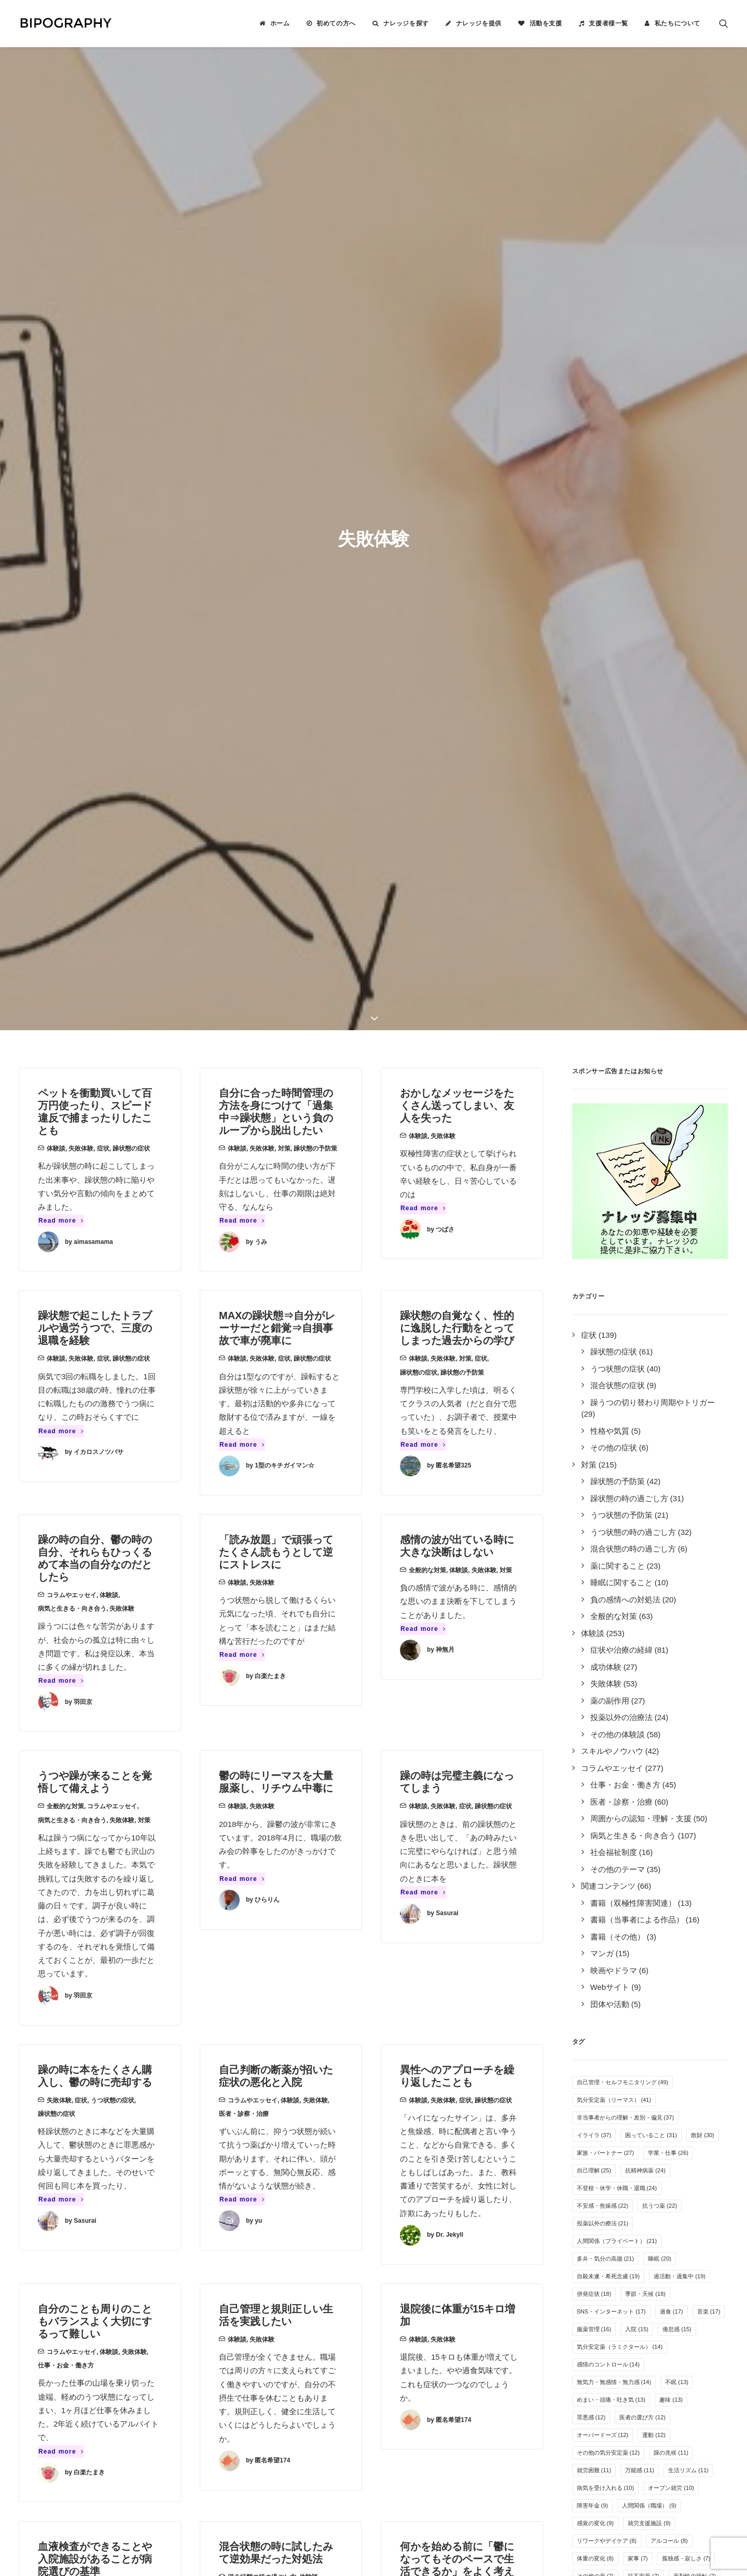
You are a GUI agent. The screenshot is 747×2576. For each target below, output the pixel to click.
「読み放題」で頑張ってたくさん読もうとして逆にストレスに (276, 696)
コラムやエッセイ (71, 739)
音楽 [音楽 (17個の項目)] (709, 1456)
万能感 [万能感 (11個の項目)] (639, 1615)
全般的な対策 (427, 714)
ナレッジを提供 (479, 23)
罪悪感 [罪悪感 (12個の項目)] (591, 1562)
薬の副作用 (265, 1946)
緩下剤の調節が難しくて (276, 1928)
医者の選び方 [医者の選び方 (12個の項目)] (642, 1562)
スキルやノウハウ (71, 1958)
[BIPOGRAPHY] (65, 23)
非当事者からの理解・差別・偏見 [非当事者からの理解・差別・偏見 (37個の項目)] (625, 1262)
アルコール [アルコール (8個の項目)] (669, 1685)
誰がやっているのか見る (425, 2309)
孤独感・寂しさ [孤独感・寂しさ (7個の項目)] (686, 1703)
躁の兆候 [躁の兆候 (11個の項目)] (671, 1597)
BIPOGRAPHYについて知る (432, 2254)
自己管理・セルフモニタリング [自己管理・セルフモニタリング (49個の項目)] (623, 1227)
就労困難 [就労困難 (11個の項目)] (594, 1615)
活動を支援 (546, 23)
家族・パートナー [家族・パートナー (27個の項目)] (605, 1297)
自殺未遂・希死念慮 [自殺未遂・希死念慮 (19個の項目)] (608, 1421)
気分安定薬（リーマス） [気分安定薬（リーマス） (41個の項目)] (614, 1244)
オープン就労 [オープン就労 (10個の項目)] (671, 1632)
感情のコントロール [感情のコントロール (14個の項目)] (608, 1509)
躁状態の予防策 (315, 293)
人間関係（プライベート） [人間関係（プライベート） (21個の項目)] (617, 1385)
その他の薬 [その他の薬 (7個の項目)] (595, 1721)
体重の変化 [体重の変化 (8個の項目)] (595, 1703)
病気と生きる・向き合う (72, 753)
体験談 (56, 293)
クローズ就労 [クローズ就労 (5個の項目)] (666, 1773)
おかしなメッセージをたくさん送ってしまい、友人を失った (457, 250)
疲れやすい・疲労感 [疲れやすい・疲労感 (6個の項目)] (658, 1738)
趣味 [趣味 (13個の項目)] (671, 1544)
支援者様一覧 (608, 23)
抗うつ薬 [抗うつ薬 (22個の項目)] (659, 1350)
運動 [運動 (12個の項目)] (654, 1579)
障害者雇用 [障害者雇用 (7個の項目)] (595, 1738)
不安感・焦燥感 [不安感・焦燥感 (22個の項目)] (603, 1350)
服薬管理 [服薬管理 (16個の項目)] (594, 1474)
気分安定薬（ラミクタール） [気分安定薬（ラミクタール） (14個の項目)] (620, 1491)
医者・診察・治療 (244, 1258)
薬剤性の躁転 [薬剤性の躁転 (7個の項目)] (694, 1721)
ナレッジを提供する (418, 2241)
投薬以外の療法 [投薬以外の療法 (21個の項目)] (603, 1368)
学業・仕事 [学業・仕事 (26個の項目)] (668, 1297)
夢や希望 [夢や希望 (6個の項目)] (638, 1756)
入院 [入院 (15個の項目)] (636, 1474)
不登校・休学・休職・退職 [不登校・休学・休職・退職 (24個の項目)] (617, 1332)
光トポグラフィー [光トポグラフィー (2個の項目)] (604, 1844)
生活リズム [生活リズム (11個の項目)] (688, 1615)
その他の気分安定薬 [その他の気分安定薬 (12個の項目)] (608, 1597)
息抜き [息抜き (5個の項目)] (590, 1809)
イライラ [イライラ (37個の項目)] (594, 1280)
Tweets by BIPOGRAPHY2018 (587, 2223)
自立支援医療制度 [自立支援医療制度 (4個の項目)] (643, 1809)
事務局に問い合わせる (422, 2322)
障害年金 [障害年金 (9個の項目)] (592, 1650)
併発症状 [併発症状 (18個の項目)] (594, 1438)
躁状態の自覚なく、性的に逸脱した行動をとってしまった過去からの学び (457, 472)
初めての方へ (336, 23)
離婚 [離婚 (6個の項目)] (621, 1773)
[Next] (530, 2129)
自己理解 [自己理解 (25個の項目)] (594, 1315)
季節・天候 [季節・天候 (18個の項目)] (645, 1438)
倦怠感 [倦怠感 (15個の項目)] (676, 1474)
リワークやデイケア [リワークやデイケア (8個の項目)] (607, 1685)
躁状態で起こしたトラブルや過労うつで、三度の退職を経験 (95, 472)
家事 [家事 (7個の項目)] (638, 1703)
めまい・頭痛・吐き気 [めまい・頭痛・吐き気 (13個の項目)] (611, 1544)
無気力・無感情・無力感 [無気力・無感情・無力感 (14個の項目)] (614, 1527)
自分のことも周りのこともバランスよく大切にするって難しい (95, 1466)
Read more (61, 365)
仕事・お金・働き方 (66, 1510)
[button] (723, 23)
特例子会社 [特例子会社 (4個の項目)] (595, 1826)
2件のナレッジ (172, 2241)
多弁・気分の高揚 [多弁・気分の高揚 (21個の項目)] (605, 1403)
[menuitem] (274, 23)
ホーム (280, 23)
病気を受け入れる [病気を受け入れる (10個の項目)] (605, 1632)
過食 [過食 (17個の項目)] (671, 1456)
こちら (329, 2459)
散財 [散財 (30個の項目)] (702, 1280)
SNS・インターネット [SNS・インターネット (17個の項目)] (611, 1456)
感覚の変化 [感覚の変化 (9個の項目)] (595, 1668)
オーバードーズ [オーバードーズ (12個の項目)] (603, 1579)
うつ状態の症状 (112, 1245)
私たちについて (677, 23)
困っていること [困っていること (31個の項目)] (651, 1280)
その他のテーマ (483, 1958)
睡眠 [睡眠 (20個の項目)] (659, 1403)
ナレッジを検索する (418, 2227)
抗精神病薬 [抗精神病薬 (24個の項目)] (645, 1315)
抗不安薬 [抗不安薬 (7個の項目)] (643, 1721)
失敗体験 (80, 293)
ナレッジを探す (406, 23)
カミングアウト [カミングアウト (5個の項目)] (675, 1791)
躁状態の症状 (131, 293)
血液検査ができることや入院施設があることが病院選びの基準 (95, 1703)
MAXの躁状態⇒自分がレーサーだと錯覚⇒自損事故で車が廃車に (277, 472)
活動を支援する (410, 2268)
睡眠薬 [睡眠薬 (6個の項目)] (681, 1756)
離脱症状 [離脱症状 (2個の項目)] (643, 1826)
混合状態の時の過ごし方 (262, 1721)
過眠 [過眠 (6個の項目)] (587, 1773)
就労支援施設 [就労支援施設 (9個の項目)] (649, 1668)
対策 (284, 293)
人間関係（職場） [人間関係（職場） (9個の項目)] (649, 1650)
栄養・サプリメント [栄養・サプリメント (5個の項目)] (607, 1791)
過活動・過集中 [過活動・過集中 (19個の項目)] (680, 1421)
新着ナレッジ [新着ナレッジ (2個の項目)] (694, 1826)
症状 (103, 293)
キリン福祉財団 (259, 2355)
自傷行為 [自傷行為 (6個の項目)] (592, 1756)
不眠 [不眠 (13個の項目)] (676, 1527)
